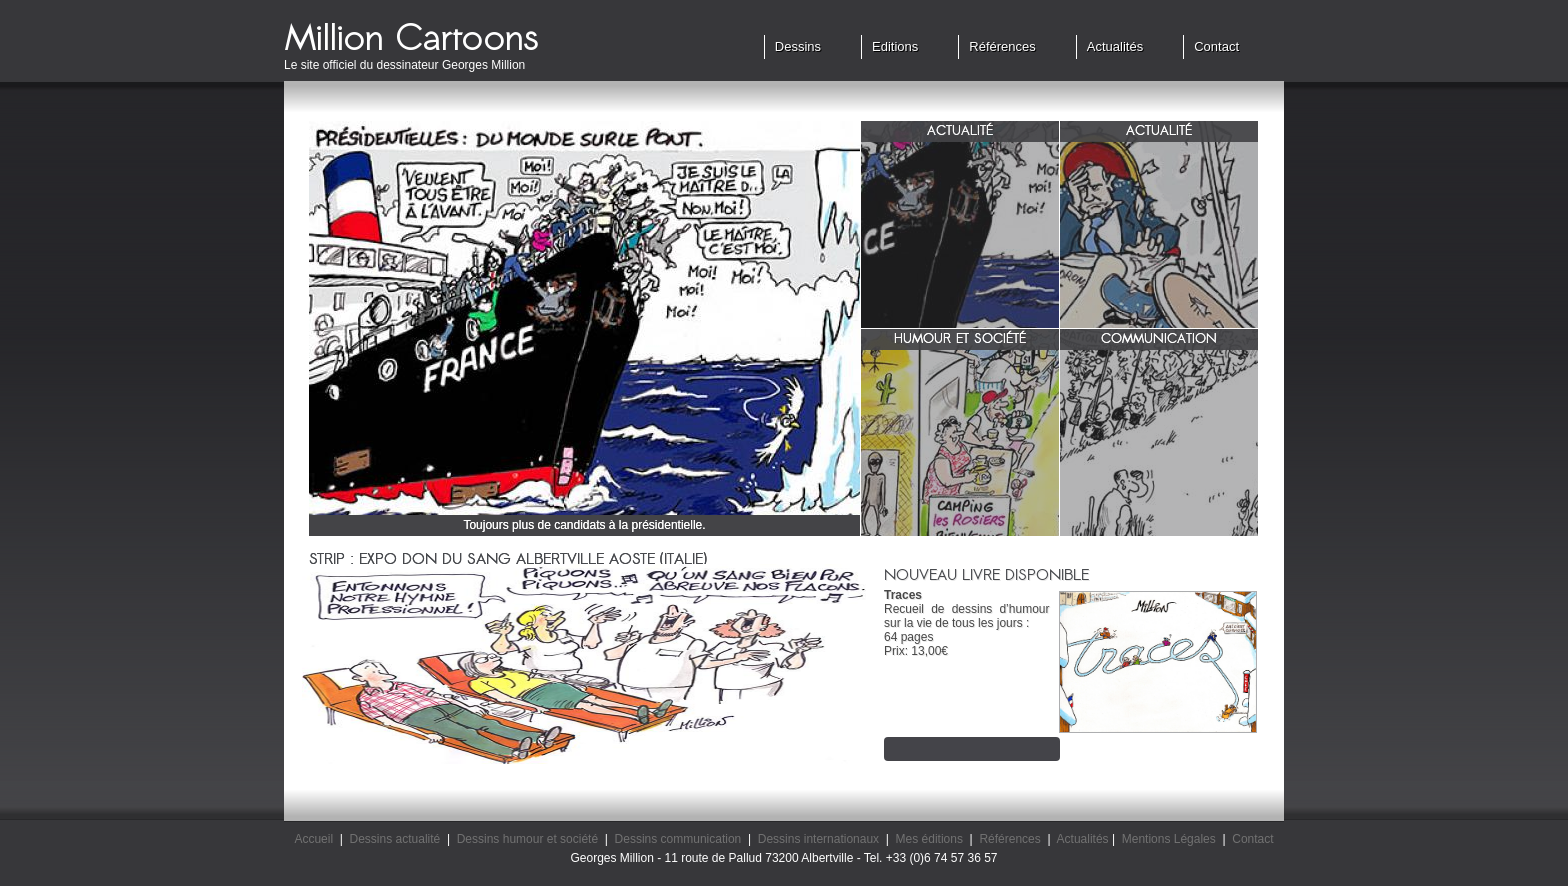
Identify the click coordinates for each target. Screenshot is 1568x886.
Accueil (313, 839)
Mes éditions (929, 839)
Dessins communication (678, 839)
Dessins (798, 46)
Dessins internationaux (818, 839)
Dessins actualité (395, 839)
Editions (895, 46)
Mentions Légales (1169, 839)
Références (1002, 46)
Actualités (1115, 46)
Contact (1216, 46)
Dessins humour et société (527, 839)
